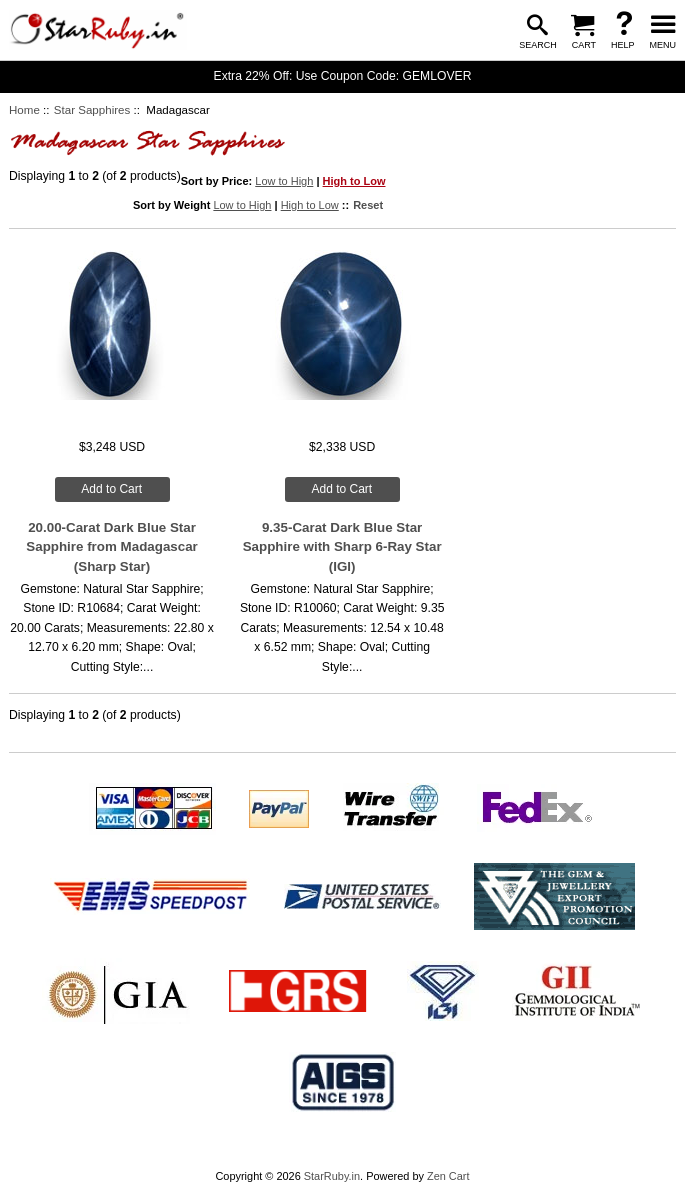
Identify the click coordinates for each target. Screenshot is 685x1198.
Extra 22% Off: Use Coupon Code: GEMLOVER (343, 76)
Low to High (284, 181)
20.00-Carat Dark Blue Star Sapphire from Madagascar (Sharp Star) (112, 547)
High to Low (354, 181)
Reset (368, 205)
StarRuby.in (332, 1176)
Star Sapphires (92, 110)
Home (24, 110)
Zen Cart (448, 1176)
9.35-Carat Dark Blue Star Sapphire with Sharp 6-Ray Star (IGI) (342, 547)
